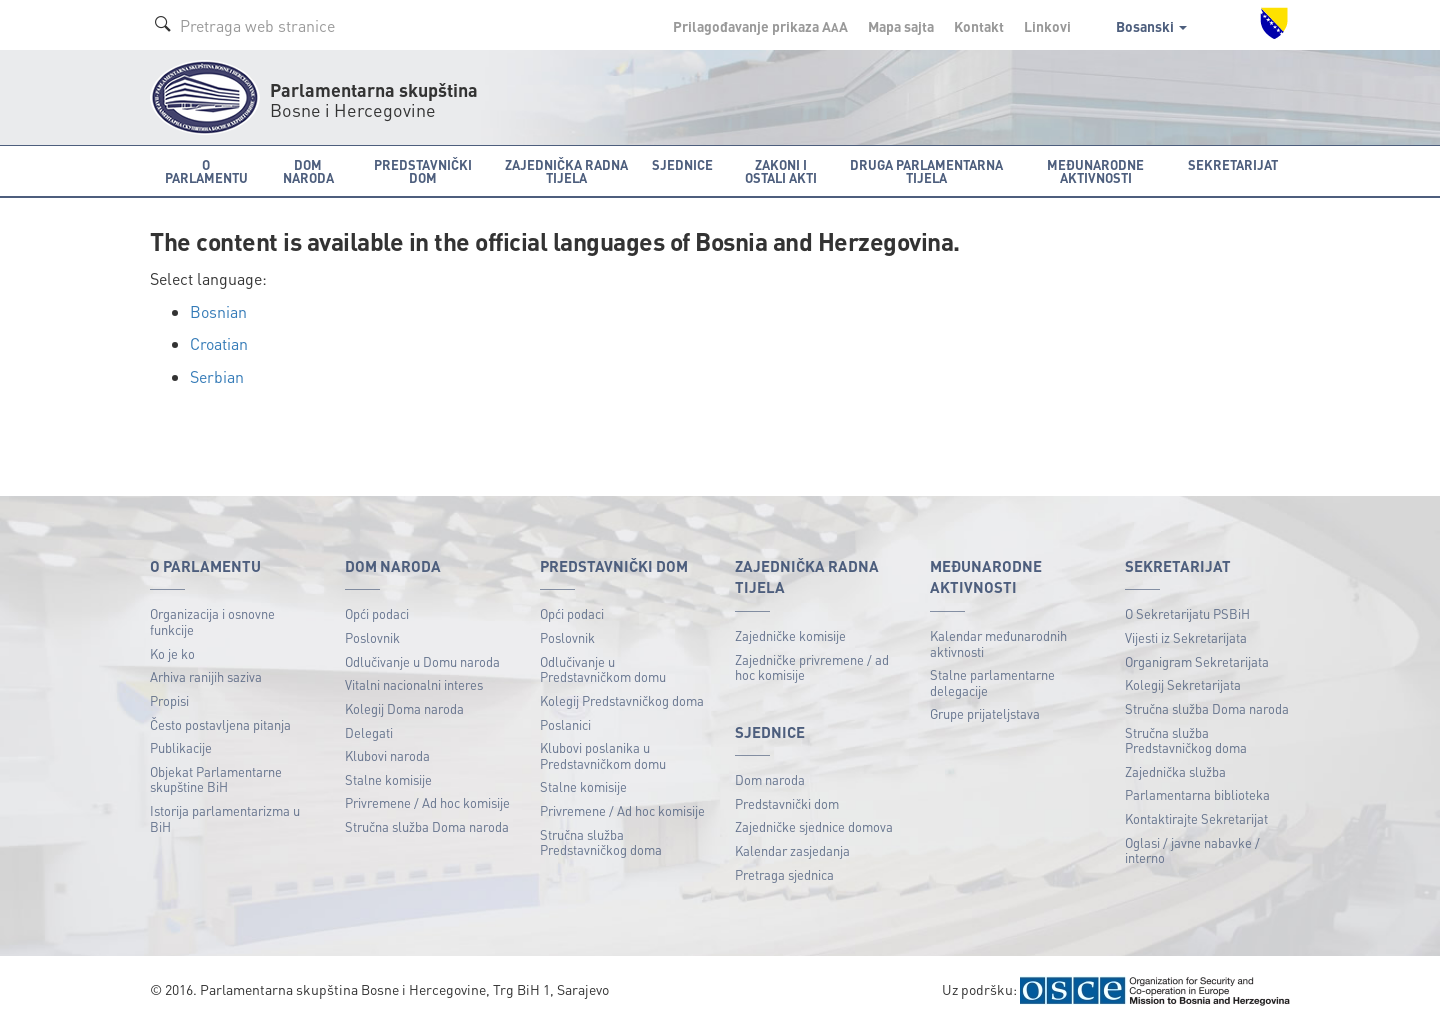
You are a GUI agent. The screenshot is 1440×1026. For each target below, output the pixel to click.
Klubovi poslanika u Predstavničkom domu (603, 755)
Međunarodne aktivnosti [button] (1095, 171)
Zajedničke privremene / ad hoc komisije (812, 667)
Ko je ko (172, 653)
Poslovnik (372, 637)
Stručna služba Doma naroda (427, 826)
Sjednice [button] (682, 164)
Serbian (217, 376)
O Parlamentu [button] (206, 171)
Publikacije (181, 747)
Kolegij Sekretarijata (1183, 684)
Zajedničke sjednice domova (814, 826)
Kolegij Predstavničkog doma (622, 700)
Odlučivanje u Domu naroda (422, 661)
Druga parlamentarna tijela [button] (926, 171)
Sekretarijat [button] (1233, 164)
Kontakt (979, 26)
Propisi (169, 700)
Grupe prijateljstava (985, 713)
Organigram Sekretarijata (1197, 661)
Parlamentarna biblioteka (1197, 794)
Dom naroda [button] (308, 171)
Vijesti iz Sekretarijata (1186, 637)
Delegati (369, 732)
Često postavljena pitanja (220, 724)
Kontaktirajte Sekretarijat (1196, 818)
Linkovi (1047, 26)
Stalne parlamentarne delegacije (992, 682)
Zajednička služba (1175, 771)
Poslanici (565, 724)
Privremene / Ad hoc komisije (427, 802)
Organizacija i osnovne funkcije (212, 621)
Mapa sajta (901, 26)
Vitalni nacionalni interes (414, 684)
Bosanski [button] (1151, 26)
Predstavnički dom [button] (423, 171)
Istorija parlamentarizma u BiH (225, 818)
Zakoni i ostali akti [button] (781, 171)
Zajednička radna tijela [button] (566, 171)
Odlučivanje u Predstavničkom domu (603, 669)
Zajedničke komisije (790, 635)
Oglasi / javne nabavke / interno (1192, 850)
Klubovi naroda (387, 755)
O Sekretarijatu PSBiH (1187, 613)
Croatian (219, 343)
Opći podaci (377, 613)
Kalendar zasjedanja (792, 850)
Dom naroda (770, 779)
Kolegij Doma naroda (404, 708)
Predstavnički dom (787, 803)
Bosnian (218, 311)
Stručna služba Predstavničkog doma (601, 842)
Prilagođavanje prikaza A (760, 26)
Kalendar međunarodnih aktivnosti (998, 643)
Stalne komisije (388, 779)
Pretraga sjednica (784, 874)
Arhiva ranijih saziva (206, 676)
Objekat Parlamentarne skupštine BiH (216, 779)
